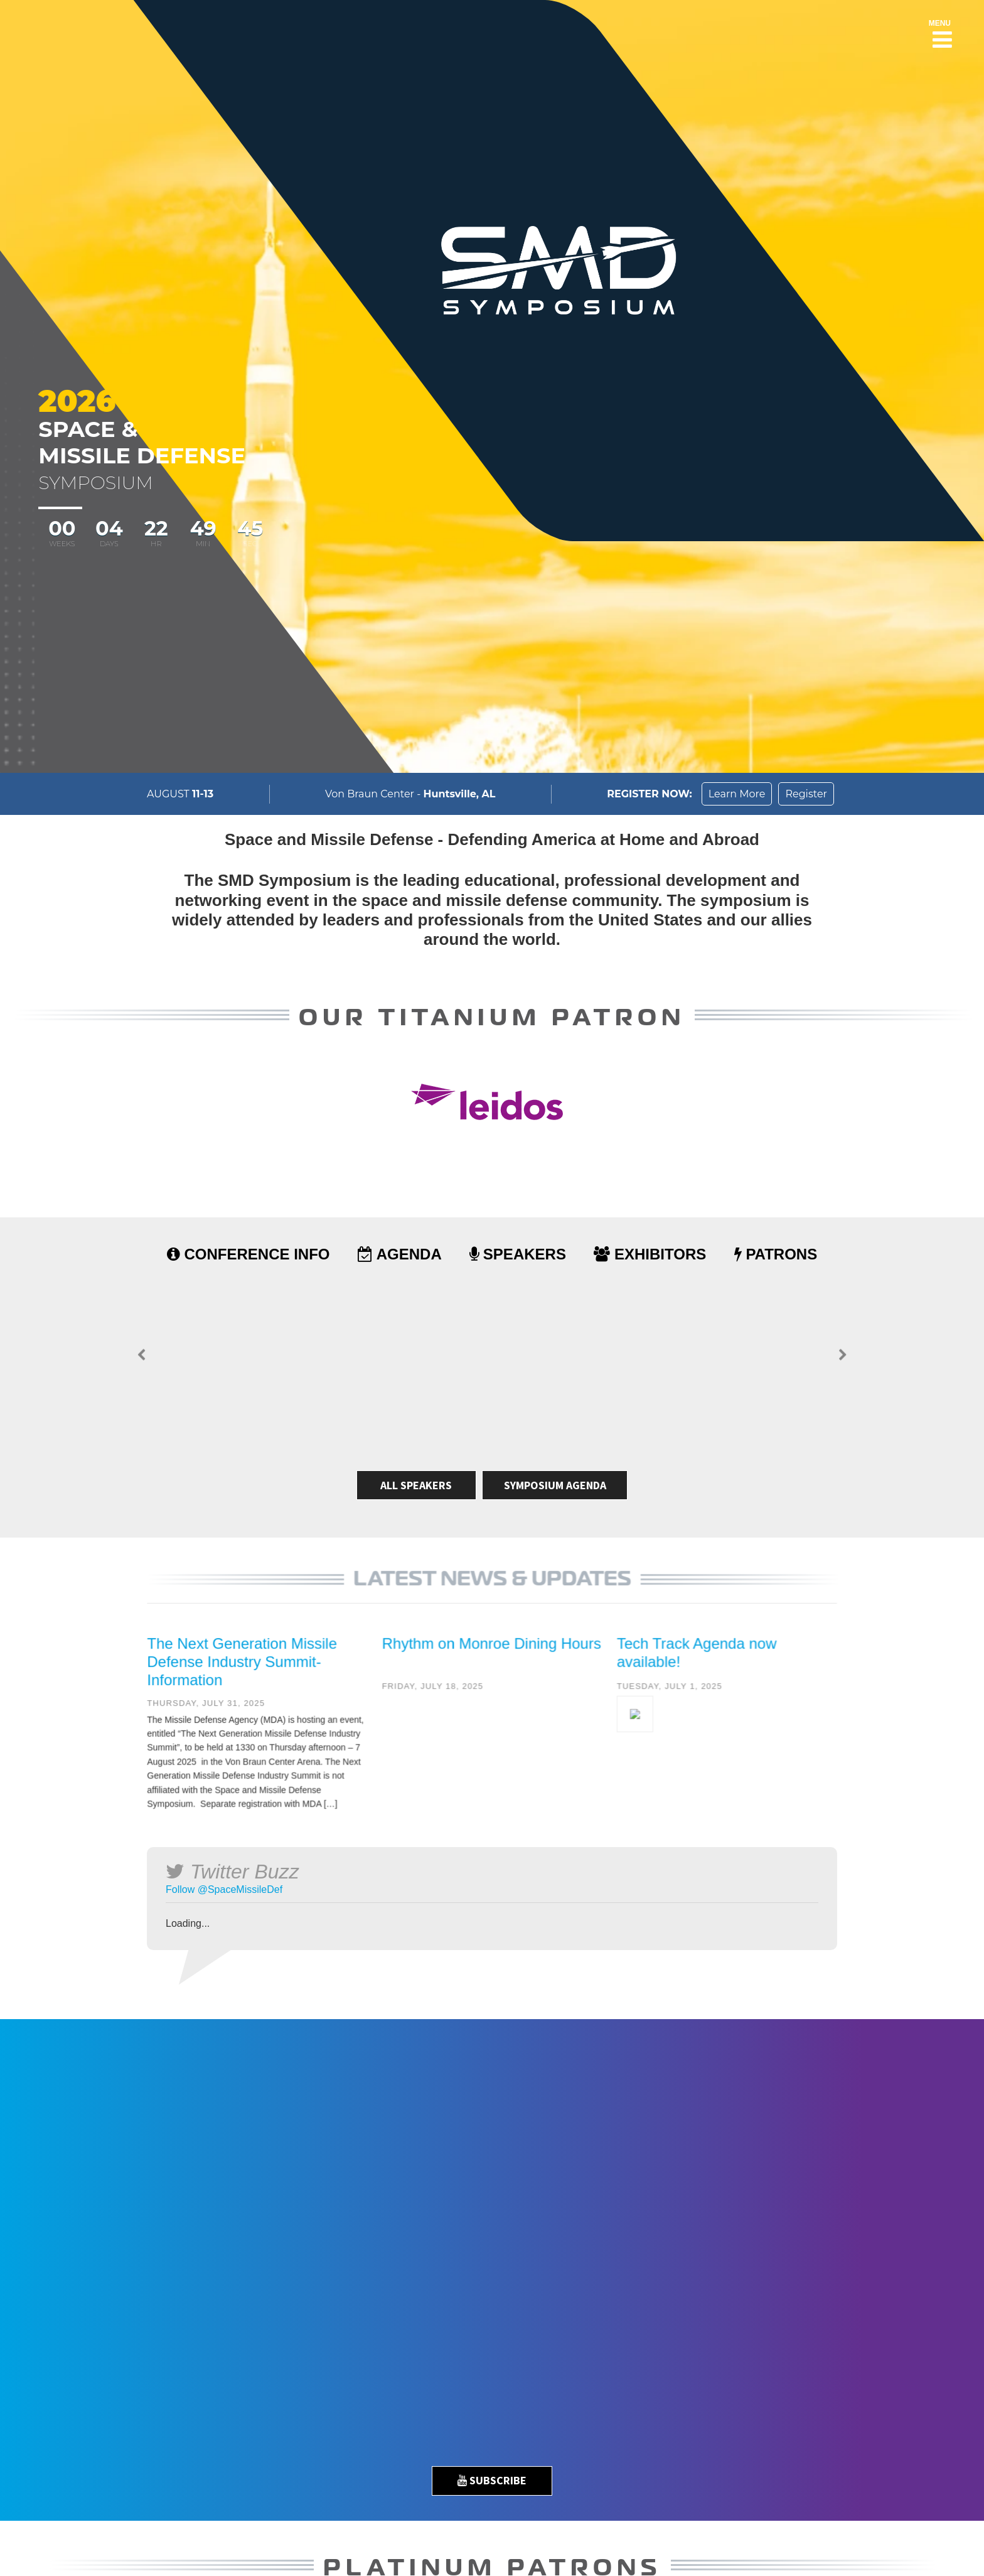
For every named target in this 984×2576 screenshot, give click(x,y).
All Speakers (416, 1485)
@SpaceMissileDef (240, 1889)
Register (806, 794)
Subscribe (492, 2480)
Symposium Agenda (555, 1485)
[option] (492, 2255)
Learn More (737, 794)
